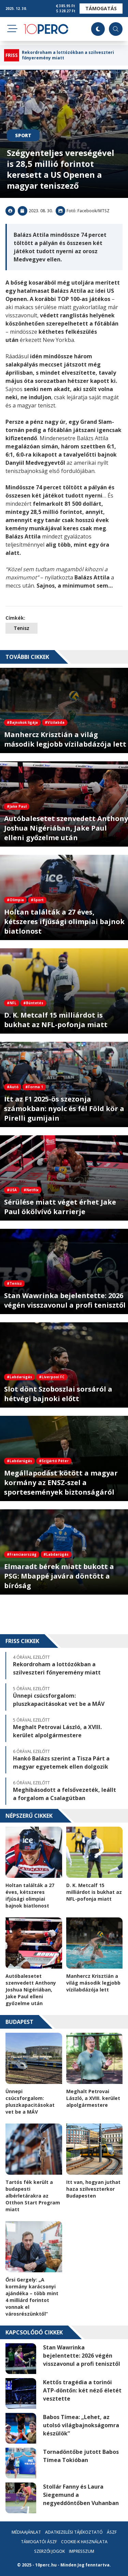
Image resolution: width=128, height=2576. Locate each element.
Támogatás (101, 8)
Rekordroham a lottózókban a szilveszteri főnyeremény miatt (68, 55)
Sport (23, 135)
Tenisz (21, 628)
